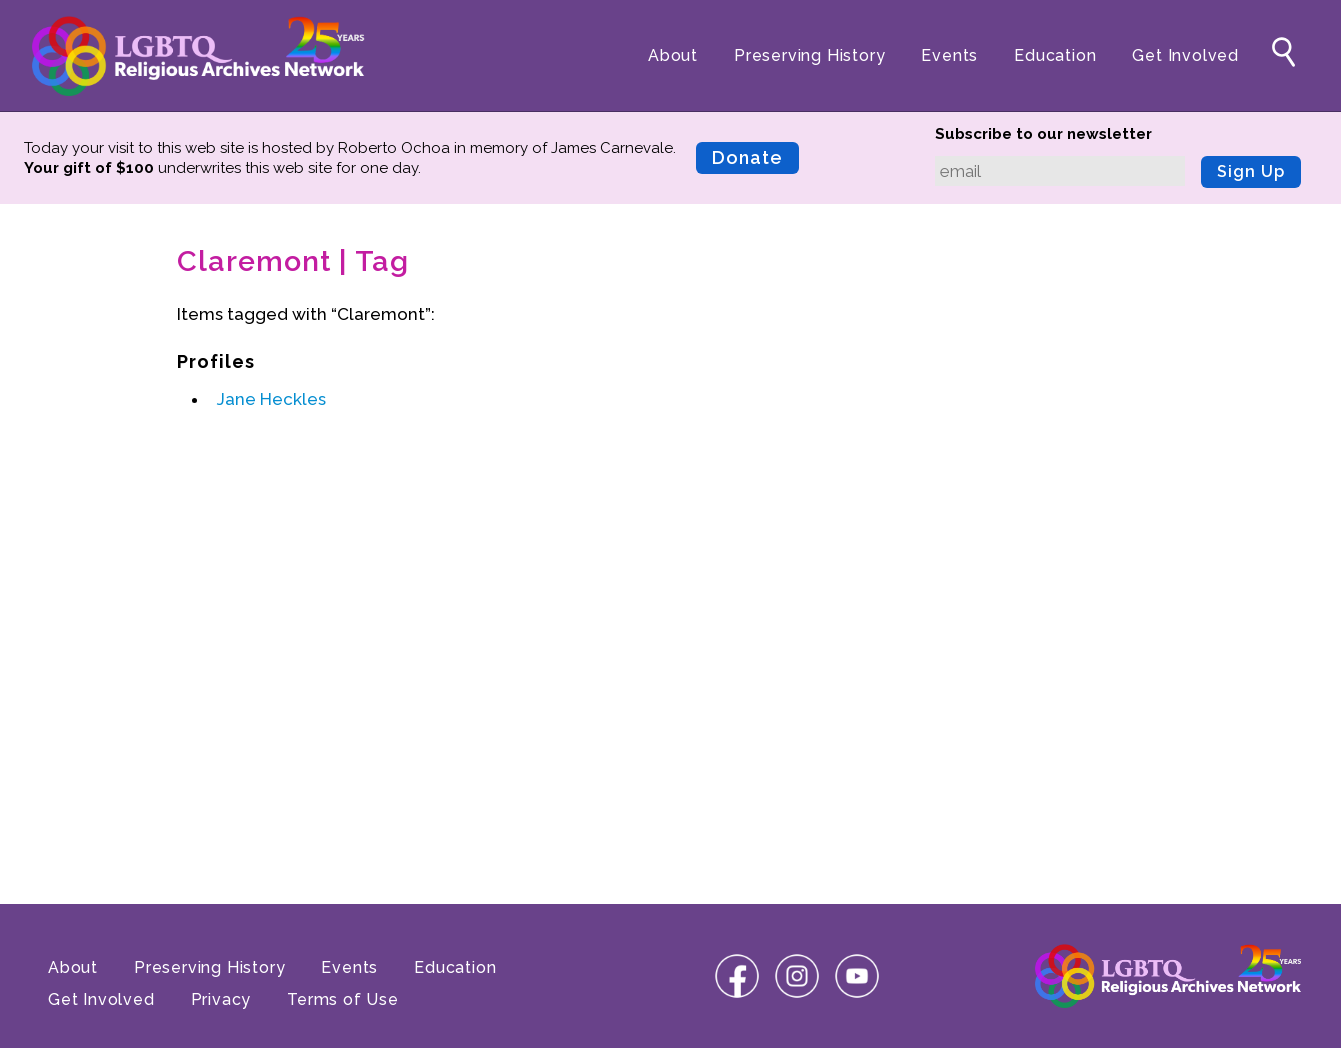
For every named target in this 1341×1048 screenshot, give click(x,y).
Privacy (221, 999)
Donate (747, 157)
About (673, 55)
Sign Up (1251, 171)
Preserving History (809, 55)
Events (949, 55)
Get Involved (1185, 55)
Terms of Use (343, 999)
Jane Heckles (271, 399)
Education (1055, 55)
